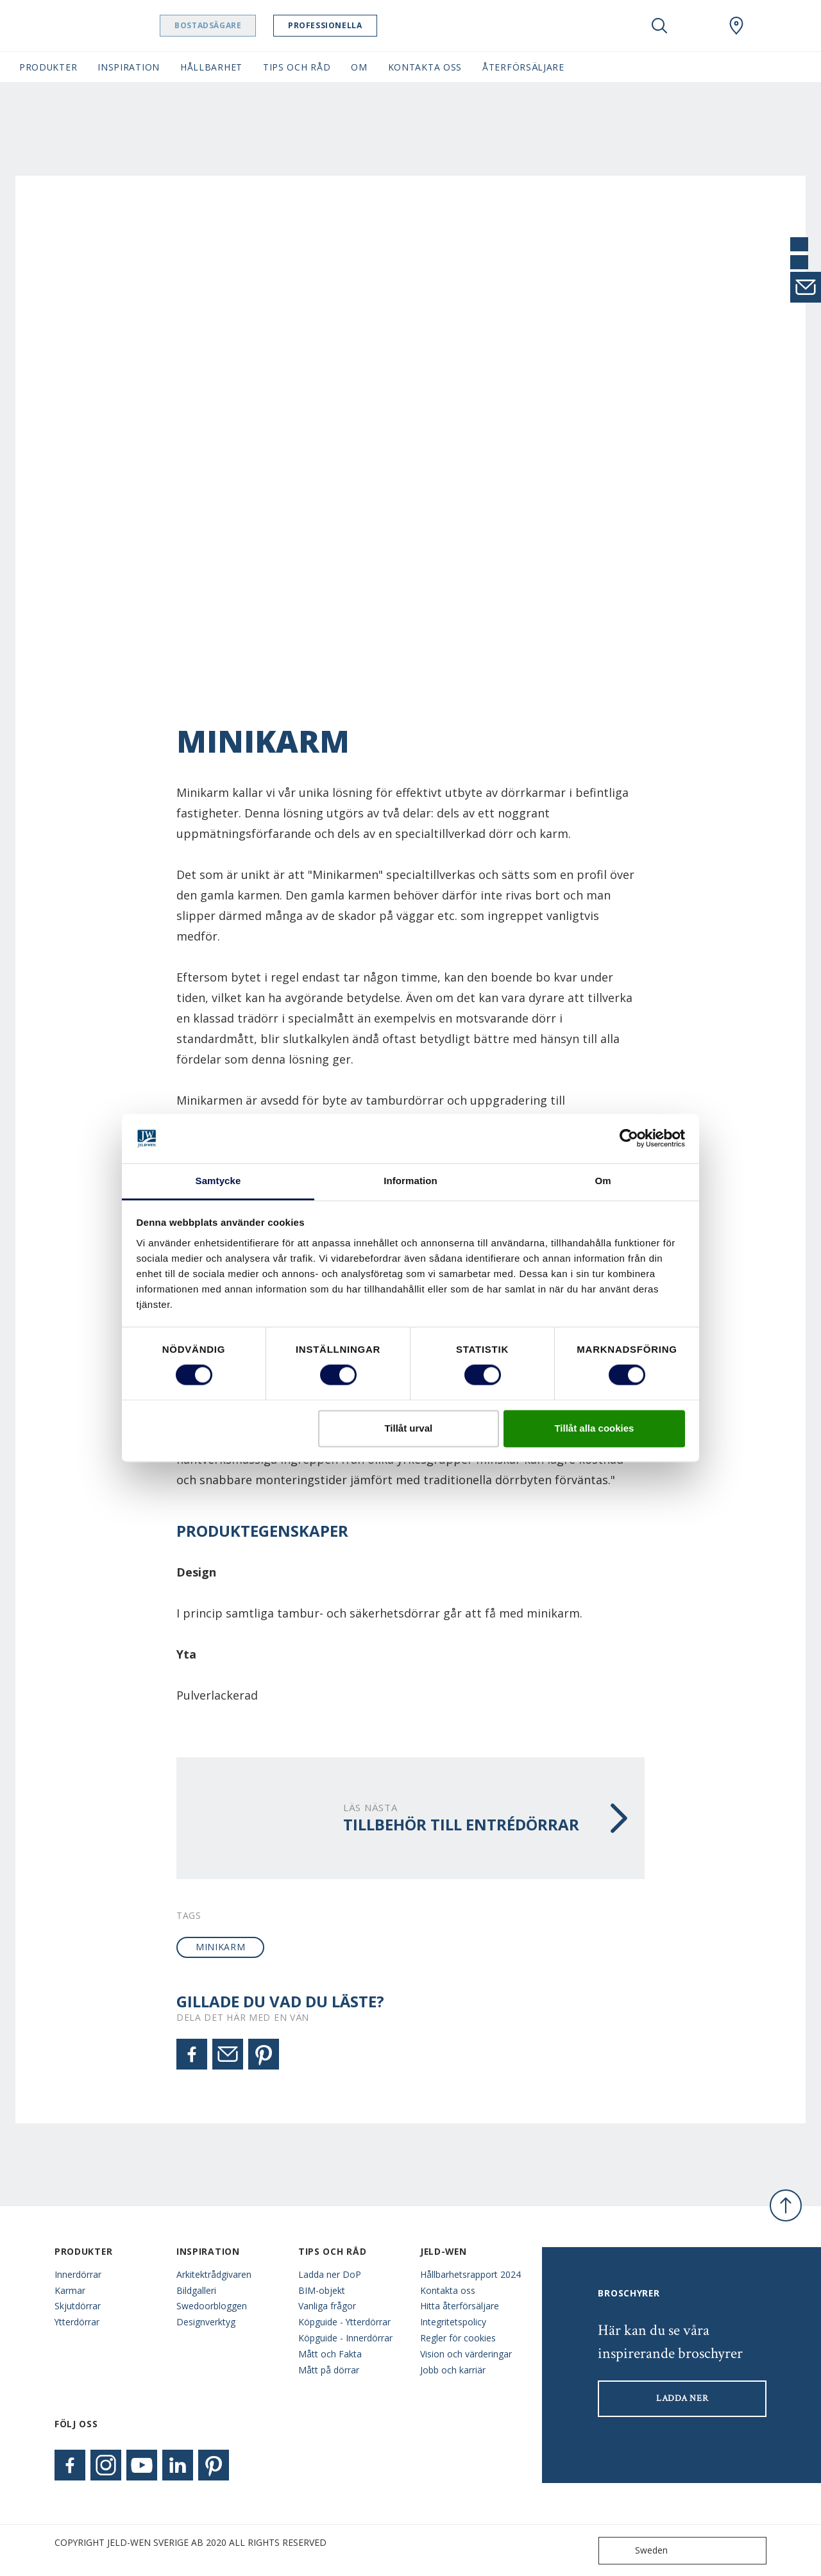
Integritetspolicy (453, 2322)
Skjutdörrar (78, 2306)
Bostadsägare (240, 25)
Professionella (357, 25)
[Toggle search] (659, 25)
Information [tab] (410, 1180)
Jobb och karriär (453, 2370)
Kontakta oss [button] (425, 67)
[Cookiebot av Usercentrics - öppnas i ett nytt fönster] (629, 1138)
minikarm (221, 1947)
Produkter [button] (48, 67)
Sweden (636, 2551)
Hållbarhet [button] (211, 67)
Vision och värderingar (466, 2354)
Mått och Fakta (330, 2354)
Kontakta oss (447, 2290)
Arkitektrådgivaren (213, 2274)
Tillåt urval (408, 1428)
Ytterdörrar (77, 2322)
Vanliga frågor (327, 2306)
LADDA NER (682, 2398)
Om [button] (359, 67)
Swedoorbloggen (211, 2306)
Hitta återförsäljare (459, 2306)
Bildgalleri (196, 2290)
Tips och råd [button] (296, 67)
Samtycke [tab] (218, 1180)
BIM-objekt (321, 2290)
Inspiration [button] (128, 67)
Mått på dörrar (328, 2370)
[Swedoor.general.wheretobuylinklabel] (736, 25)
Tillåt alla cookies (594, 1428)
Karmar (70, 2290)
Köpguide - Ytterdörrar (344, 2322)
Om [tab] (603, 1180)
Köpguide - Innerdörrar (345, 2338)
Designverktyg (205, 2322)
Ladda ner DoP (329, 2274)
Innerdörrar (78, 2274)
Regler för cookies (458, 2338)
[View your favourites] (698, 25)
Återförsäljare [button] (523, 67)
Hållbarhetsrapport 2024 (470, 2274)
